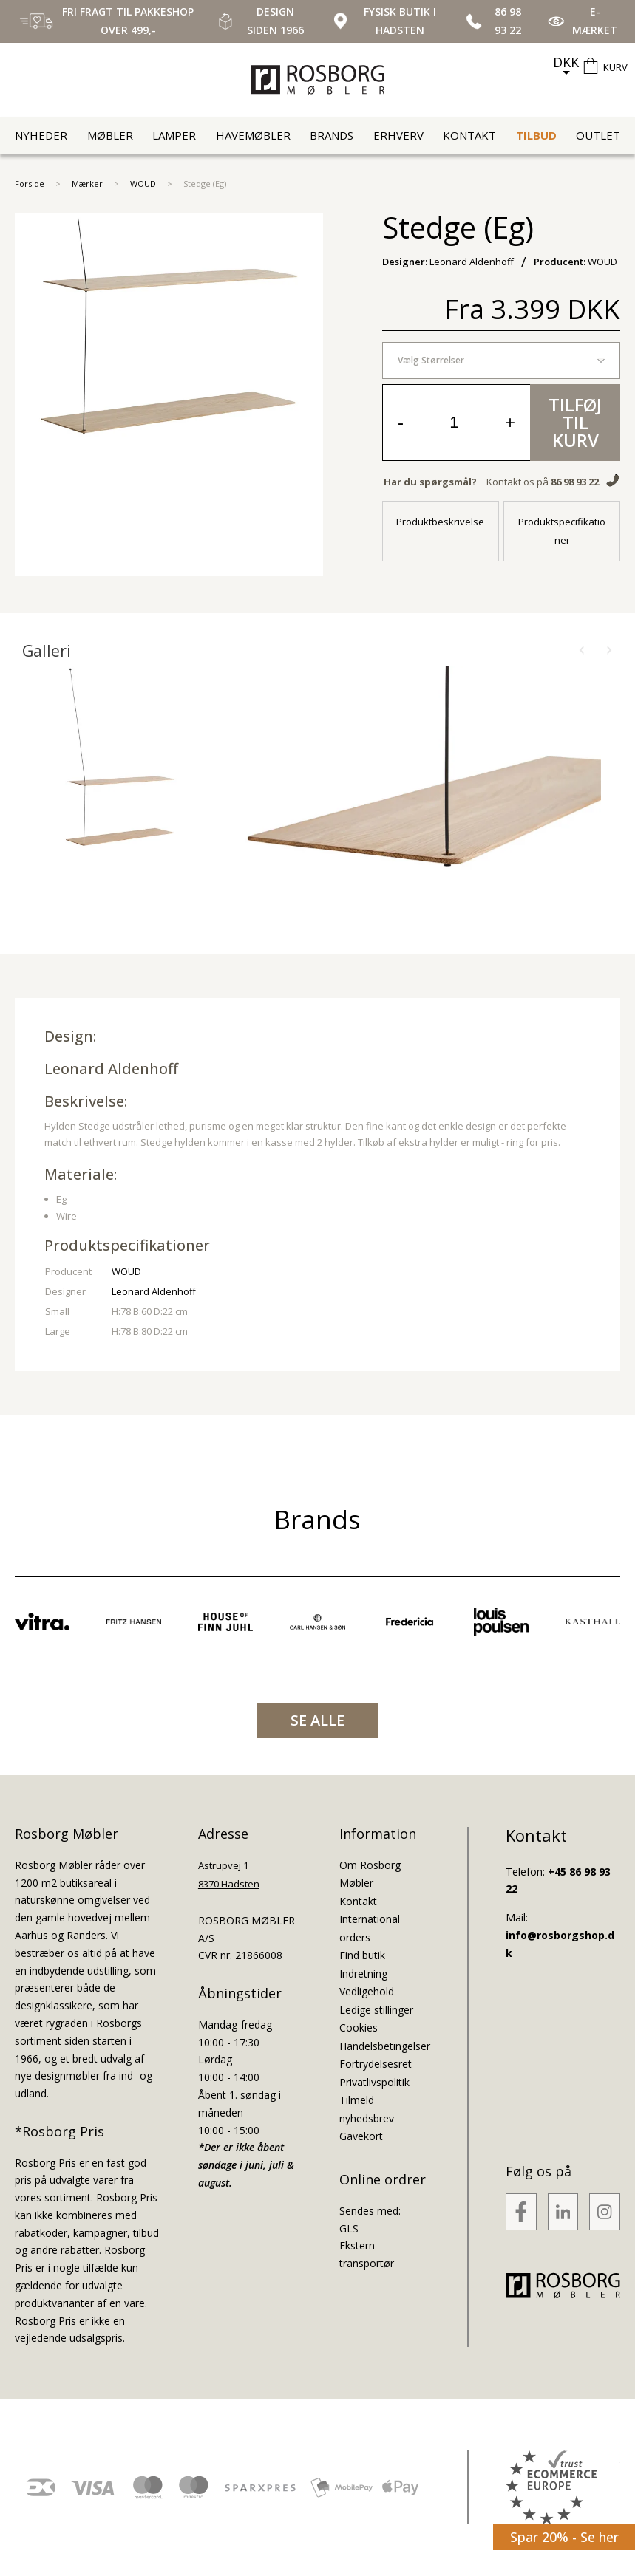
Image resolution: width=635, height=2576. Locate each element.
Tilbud (536, 135)
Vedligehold (366, 1991)
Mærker (87, 183)
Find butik (362, 1955)
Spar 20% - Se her (564, 2537)
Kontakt (469, 135)
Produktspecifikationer (561, 531)
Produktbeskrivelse (440, 521)
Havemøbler (253, 135)
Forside (29, 183)
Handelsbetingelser (384, 2046)
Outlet (598, 135)
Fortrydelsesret (375, 2064)
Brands (331, 135)
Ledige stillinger (376, 2010)
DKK (566, 62)
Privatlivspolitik (374, 2082)
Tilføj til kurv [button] (575, 422)
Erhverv (398, 135)
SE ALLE (317, 1720)
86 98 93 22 (575, 481)
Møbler (110, 135)
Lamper (174, 135)
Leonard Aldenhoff (111, 1069)
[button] (581, 651)
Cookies (358, 2027)
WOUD (143, 183)
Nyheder (41, 135)
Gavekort (361, 2136)
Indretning (363, 1974)
